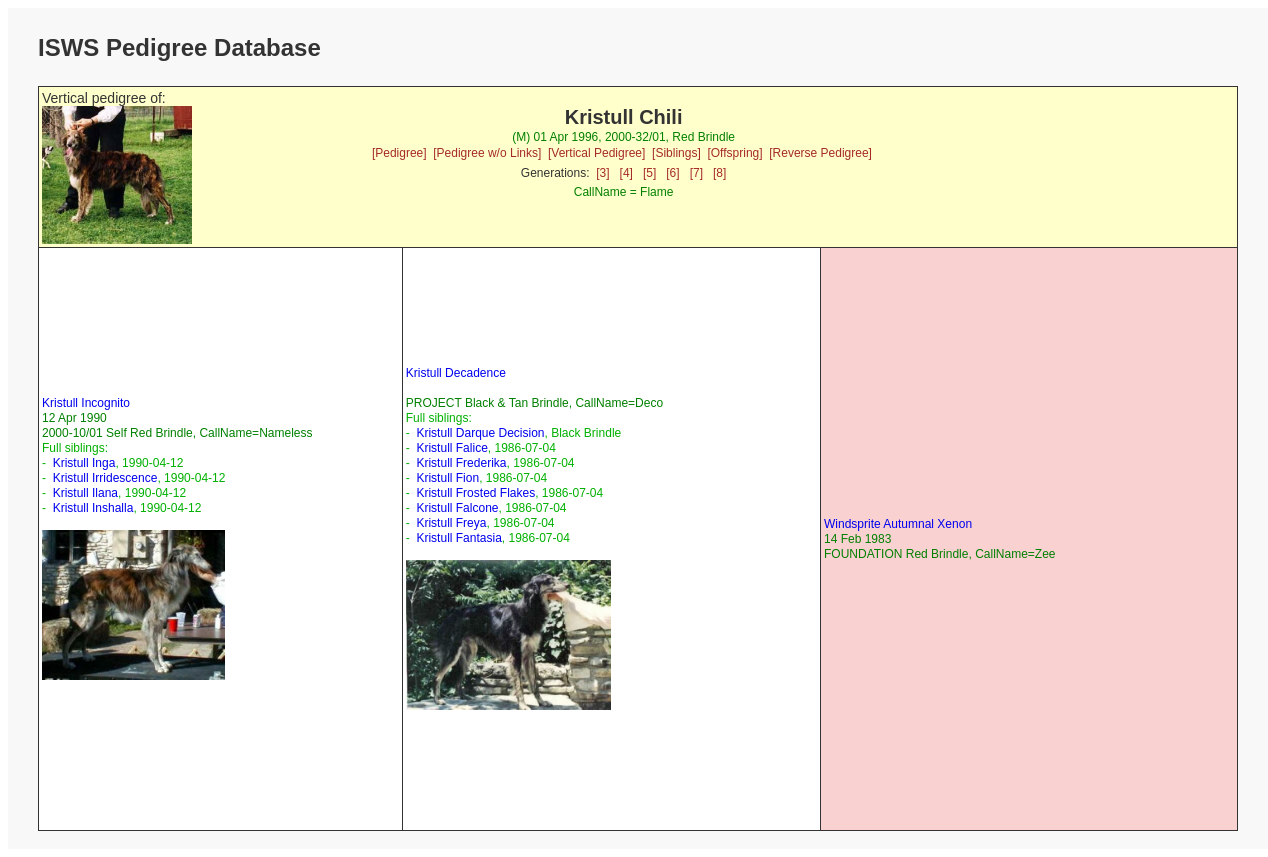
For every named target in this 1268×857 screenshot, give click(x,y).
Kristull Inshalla (93, 508)
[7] (696, 173)
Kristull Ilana (85, 493)
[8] (719, 173)
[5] (649, 173)
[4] (626, 173)
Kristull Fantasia (458, 538)
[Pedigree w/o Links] (487, 153)
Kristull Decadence (456, 373)
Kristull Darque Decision (480, 433)
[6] (672, 173)
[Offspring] (734, 153)
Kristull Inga (84, 463)
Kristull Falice (451, 448)
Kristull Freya (451, 523)
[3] (602, 173)
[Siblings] (676, 153)
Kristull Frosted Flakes (475, 493)
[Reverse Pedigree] (820, 153)
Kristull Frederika (461, 463)
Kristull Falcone (457, 508)
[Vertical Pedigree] (596, 153)
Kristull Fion (447, 478)
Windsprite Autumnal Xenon (898, 524)
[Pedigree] (399, 153)
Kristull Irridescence (105, 478)
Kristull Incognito (86, 403)
